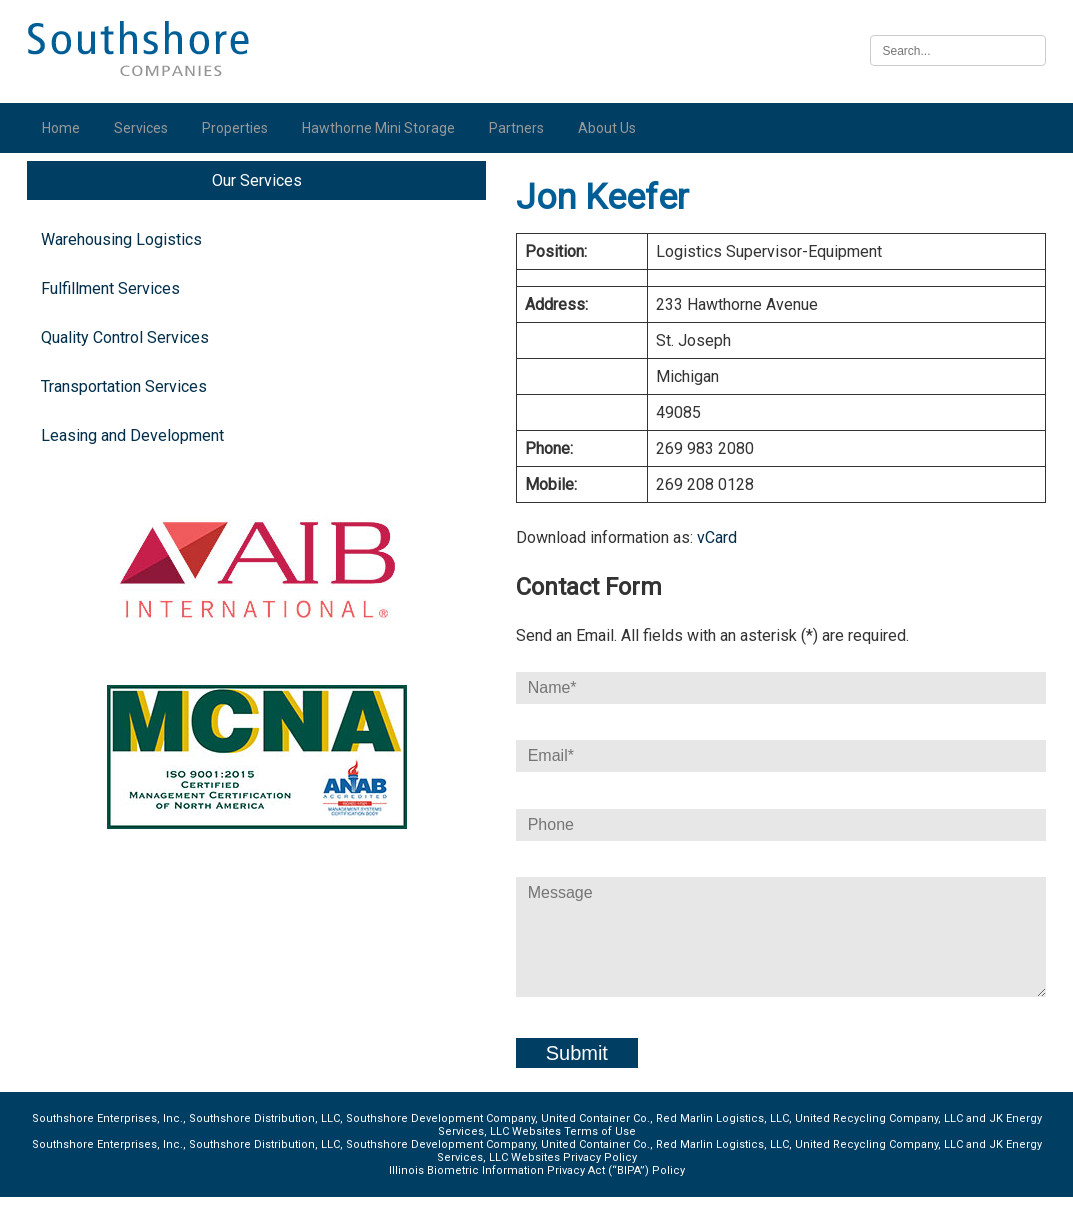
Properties (240, 128)
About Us (612, 128)
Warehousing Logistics (126, 261)
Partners (521, 128)
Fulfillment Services (115, 310)
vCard (569, 559)
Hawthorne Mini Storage (383, 128)
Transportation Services (129, 408)
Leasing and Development (137, 457)
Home (66, 128)
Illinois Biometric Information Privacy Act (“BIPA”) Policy (536, 1192)
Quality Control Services (130, 359)
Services (146, 128)
